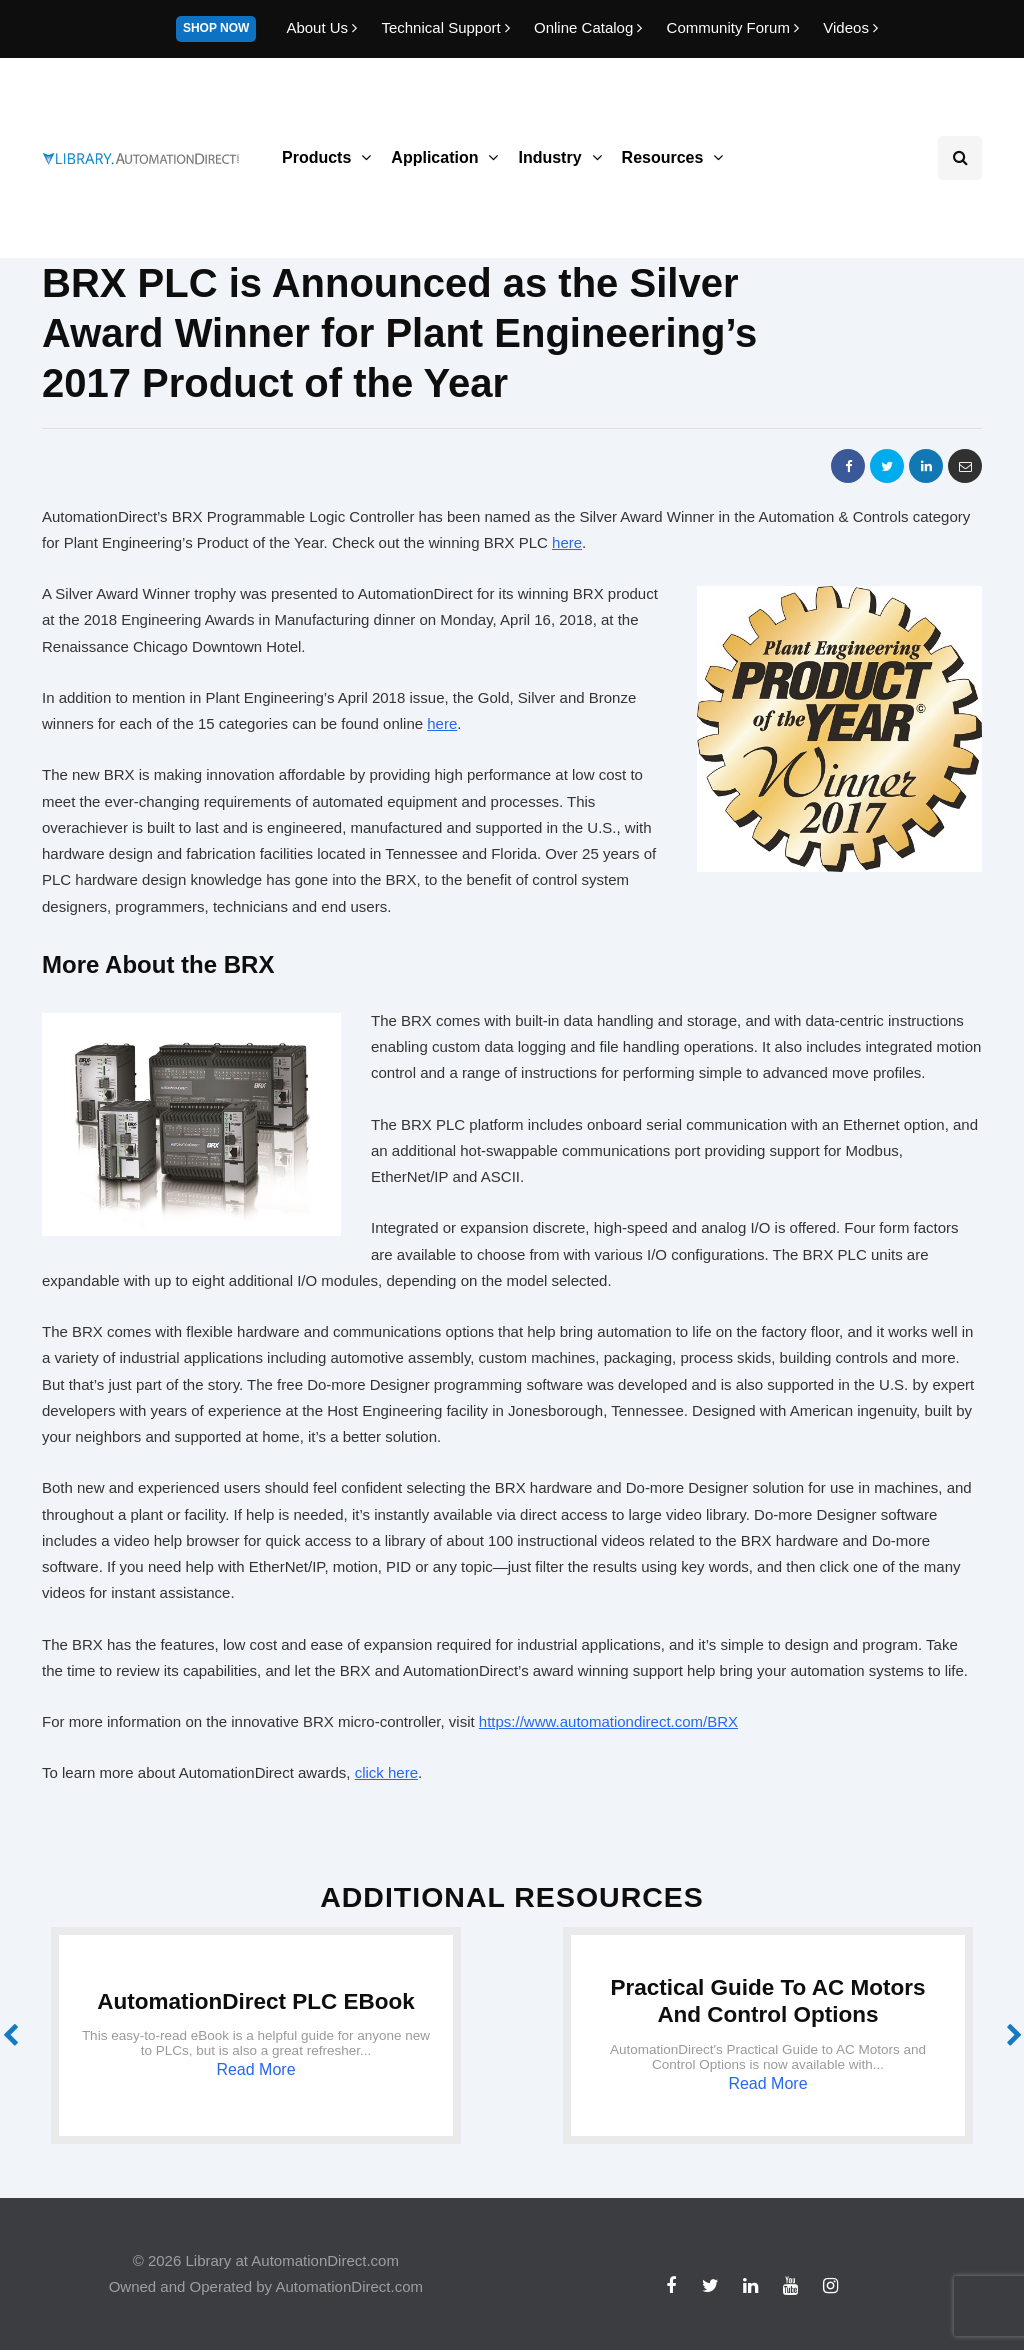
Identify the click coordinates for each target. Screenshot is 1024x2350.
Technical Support (447, 27)
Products (316, 157)
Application (434, 157)
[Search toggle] (960, 158)
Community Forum (735, 27)
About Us (323, 27)
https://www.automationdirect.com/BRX (608, 1721)
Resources (663, 157)
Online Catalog (590, 27)
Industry (549, 157)
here (567, 542)
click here (386, 1772)
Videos (850, 27)
